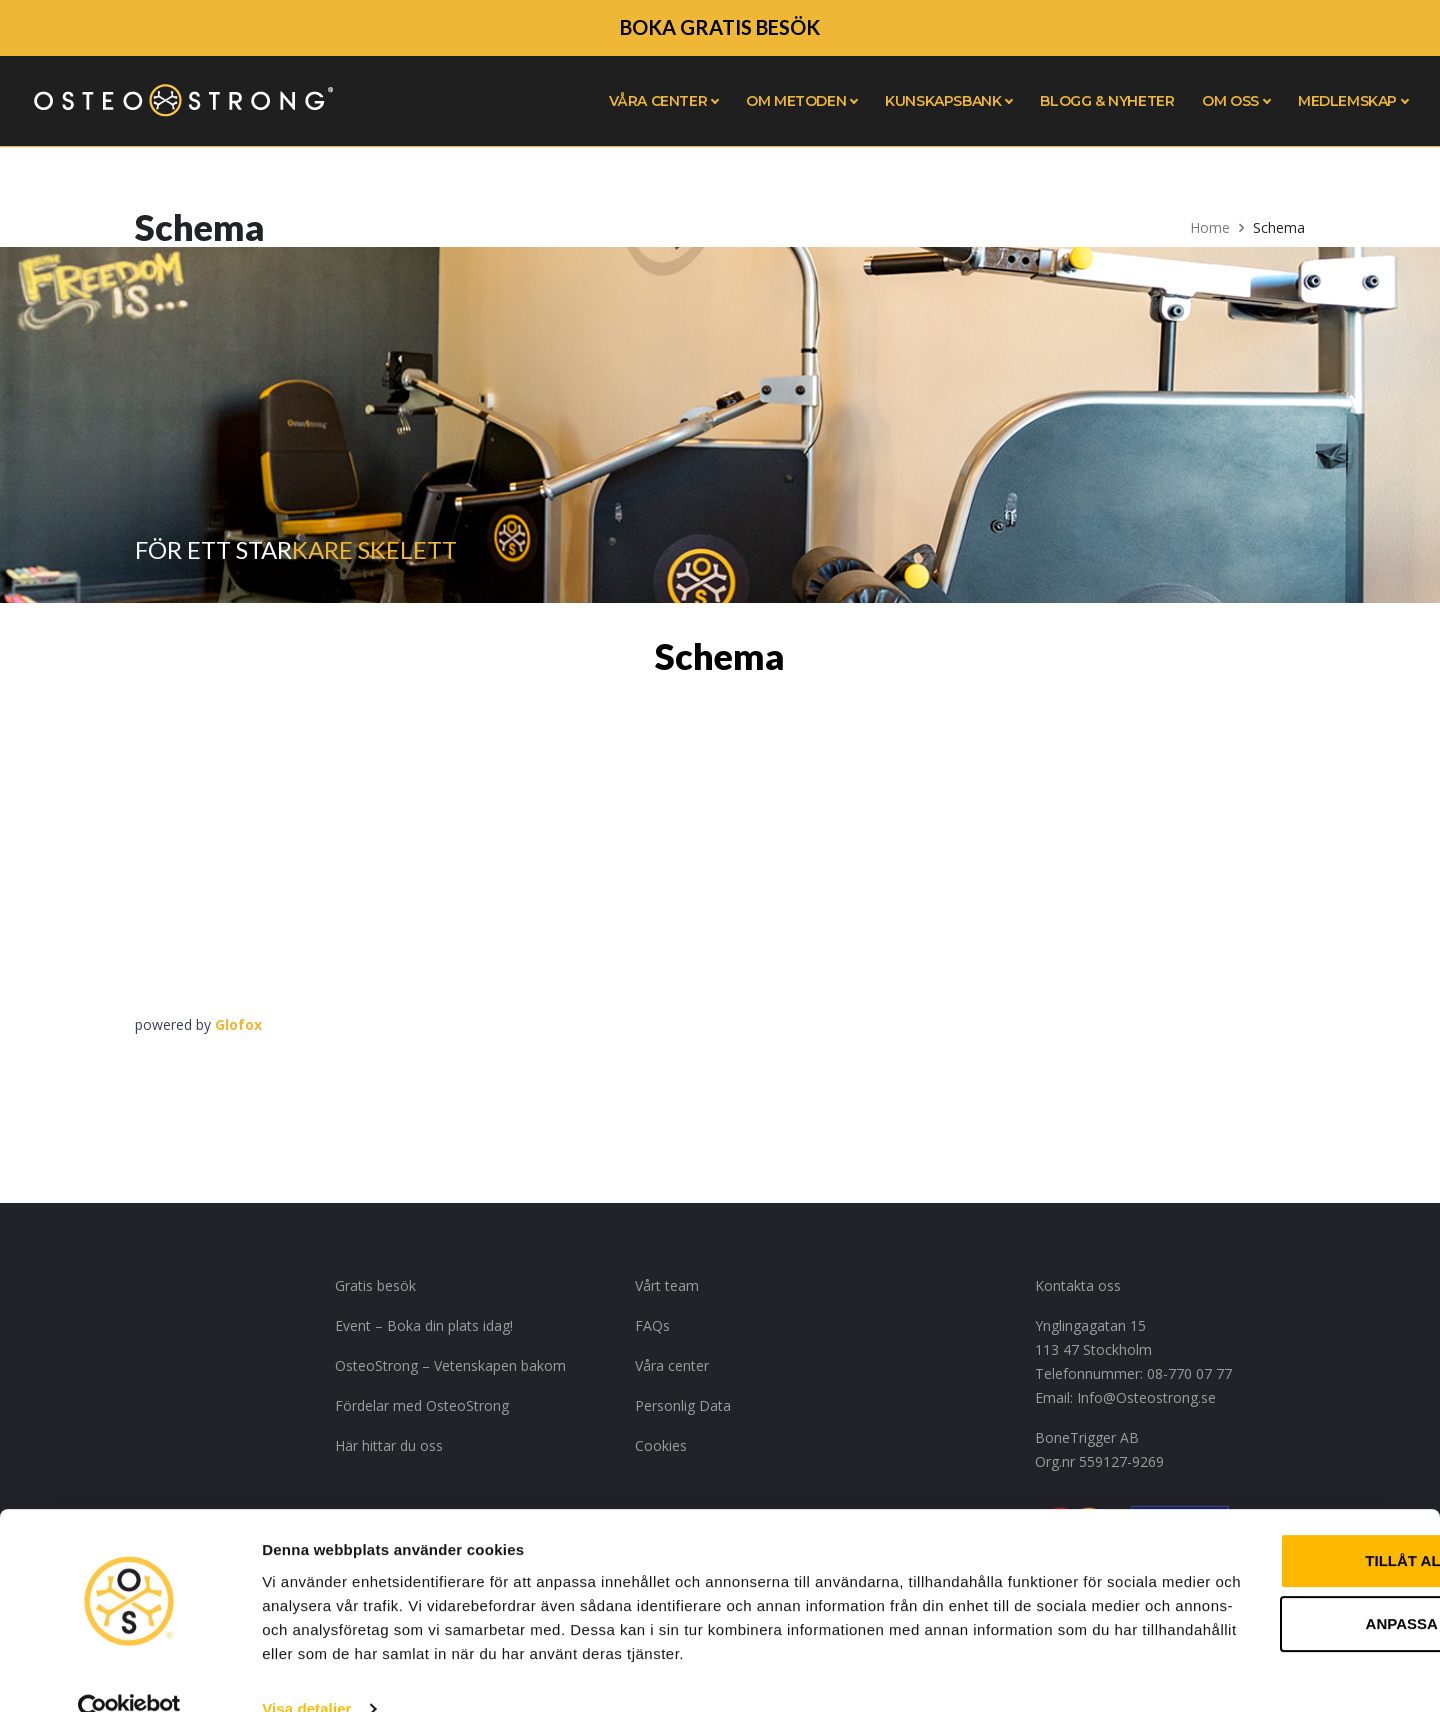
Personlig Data (683, 1405)
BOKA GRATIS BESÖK (720, 27)
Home (1210, 227)
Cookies (661, 1445)
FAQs (652, 1325)
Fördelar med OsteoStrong (422, 1405)
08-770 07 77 (1189, 1373)
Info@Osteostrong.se (1146, 1397)
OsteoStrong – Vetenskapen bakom (450, 1365)
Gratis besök (375, 1285)
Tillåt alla (1272, 1500)
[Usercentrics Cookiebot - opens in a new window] (129, 1673)
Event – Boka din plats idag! (424, 1325)
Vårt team (667, 1285)
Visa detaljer (306, 1672)
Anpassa (1274, 1563)
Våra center (672, 1365)
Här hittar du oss (389, 1445)
